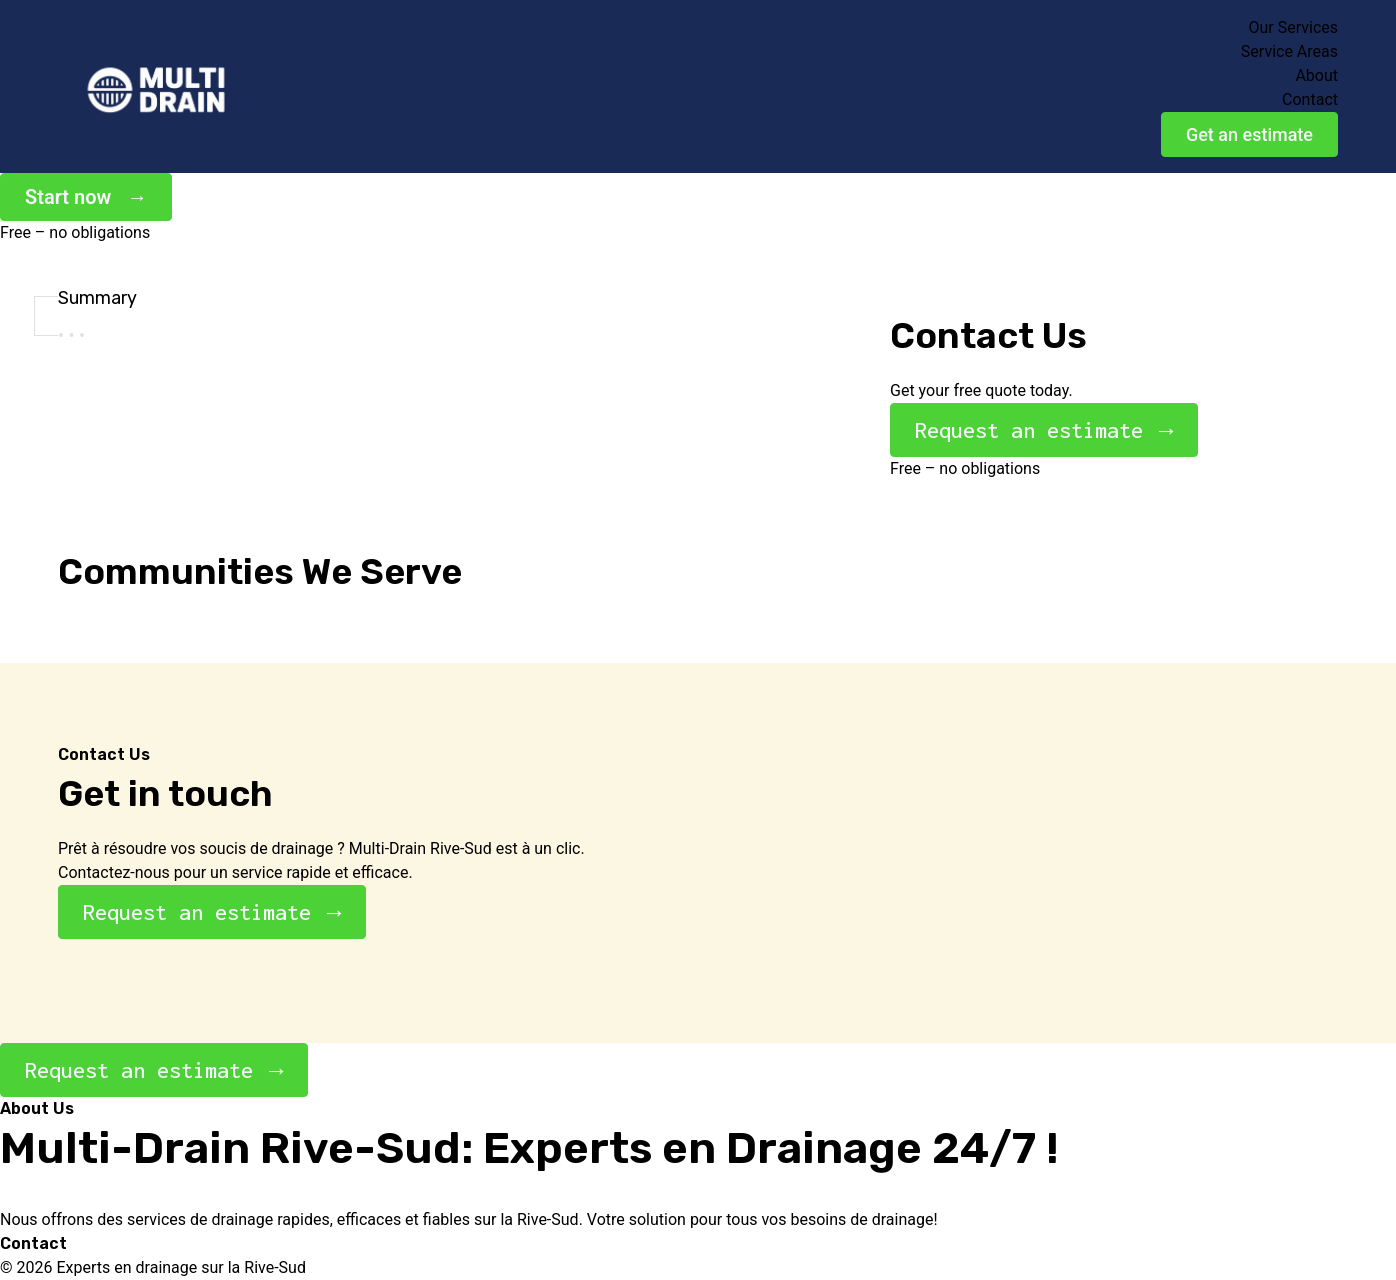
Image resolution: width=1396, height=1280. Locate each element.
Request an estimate (1029, 430)
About (1316, 75)
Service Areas (1289, 51)
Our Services (1293, 27)
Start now (68, 197)
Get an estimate (1249, 134)
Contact (1310, 99)
